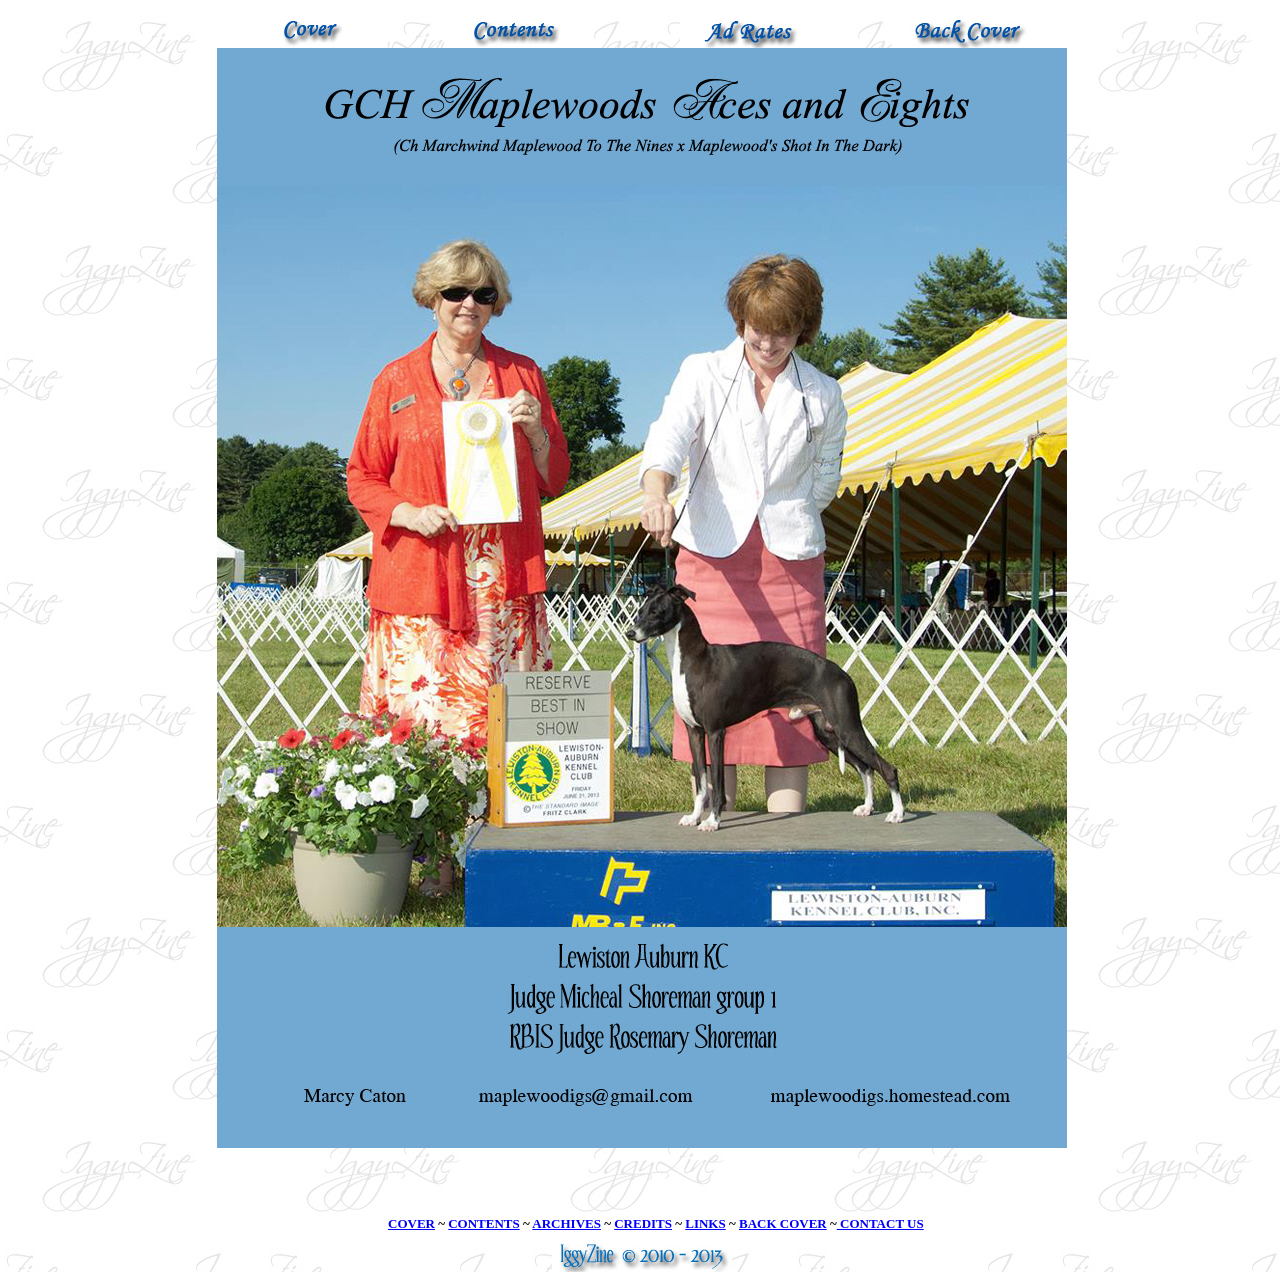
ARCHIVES (566, 1223)
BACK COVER (783, 1223)
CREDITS (643, 1223)
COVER (411, 1223)
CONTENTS (484, 1223)
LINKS (705, 1223)
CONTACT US (880, 1223)
